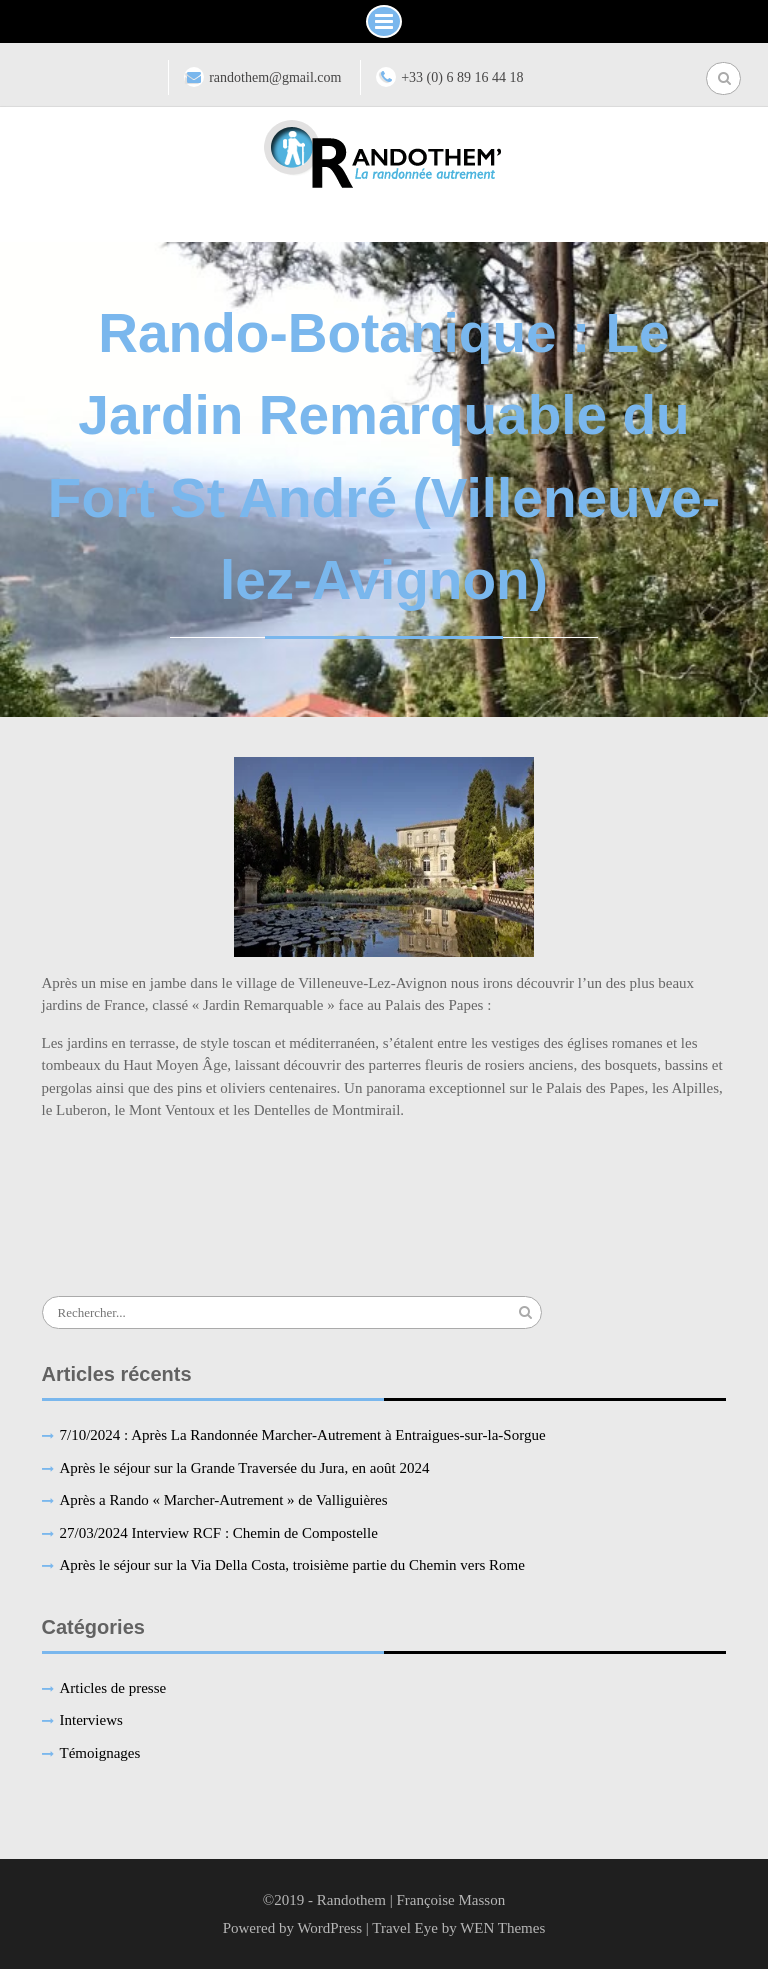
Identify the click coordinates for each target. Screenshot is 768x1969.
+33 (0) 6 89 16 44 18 (462, 77)
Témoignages (100, 1753)
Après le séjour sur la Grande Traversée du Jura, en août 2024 (245, 1468)
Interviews (91, 1720)
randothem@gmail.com (275, 77)
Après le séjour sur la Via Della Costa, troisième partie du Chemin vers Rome (292, 1565)
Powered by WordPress (292, 1928)
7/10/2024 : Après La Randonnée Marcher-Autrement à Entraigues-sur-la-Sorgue (303, 1435)
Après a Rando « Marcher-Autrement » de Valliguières (224, 1500)
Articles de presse (113, 1688)
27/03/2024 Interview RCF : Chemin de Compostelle (219, 1533)
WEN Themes (502, 1928)
